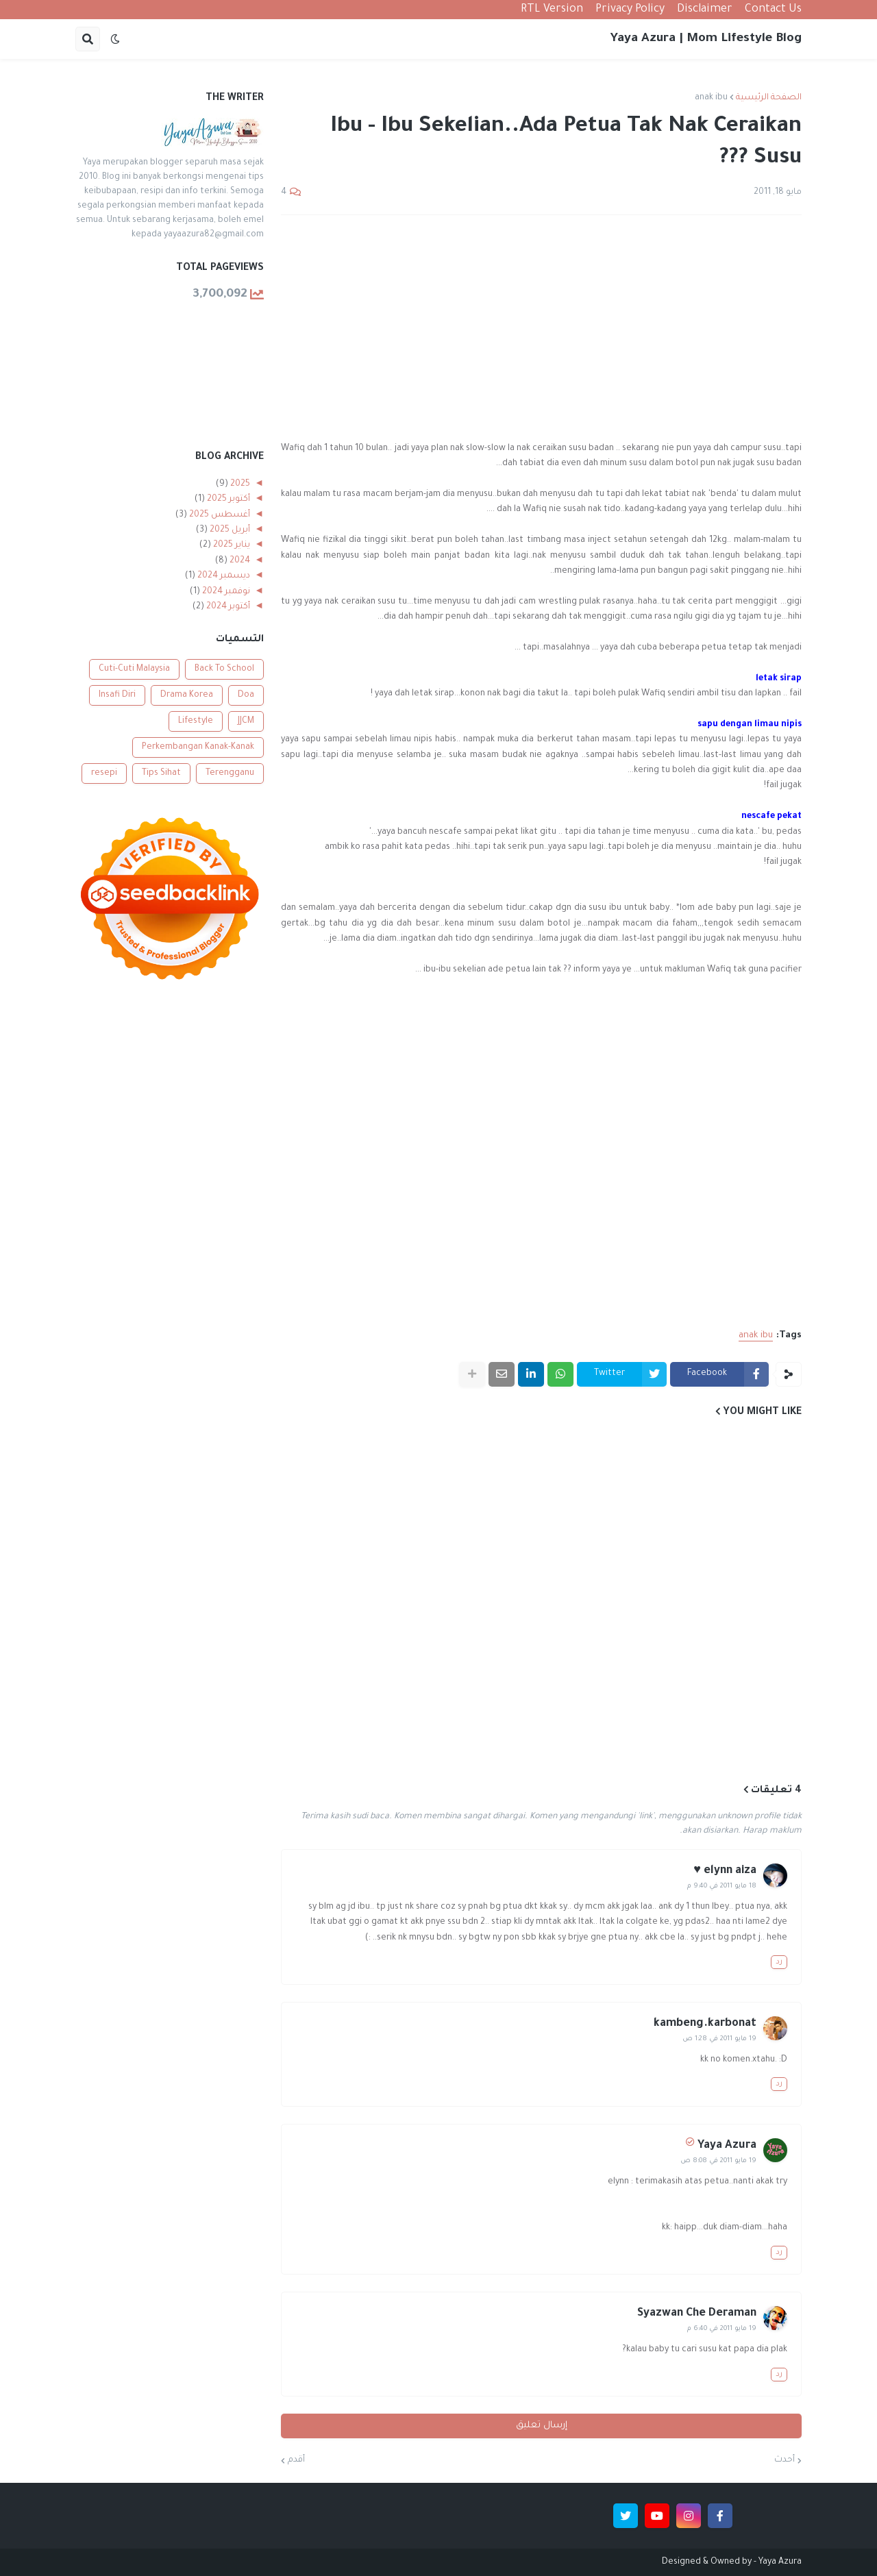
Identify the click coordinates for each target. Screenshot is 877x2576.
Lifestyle (195, 721)
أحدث (784, 2460)
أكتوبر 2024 (227, 607)
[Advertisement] (541, 328)
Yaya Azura (726, 2146)
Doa (246, 695)
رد (779, 1962)
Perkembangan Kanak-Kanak (198, 747)
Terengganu (230, 773)
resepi (104, 773)
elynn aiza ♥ (724, 1871)
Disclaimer (704, 9)
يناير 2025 (230, 545)
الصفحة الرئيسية (769, 98)
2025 (239, 484)
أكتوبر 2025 (227, 499)
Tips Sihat (161, 773)
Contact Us (773, 9)
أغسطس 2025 (218, 515)
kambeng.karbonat (705, 2024)
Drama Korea (186, 695)
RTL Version (552, 9)
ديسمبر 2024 (222, 576)
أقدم (296, 2460)
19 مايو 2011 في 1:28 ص (719, 2039)
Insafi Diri (117, 695)
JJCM (246, 721)
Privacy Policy (630, 9)
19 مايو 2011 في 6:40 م (721, 2329)
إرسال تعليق (541, 2425)
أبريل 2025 (229, 530)
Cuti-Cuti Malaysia (134, 669)
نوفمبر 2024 (225, 592)
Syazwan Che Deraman (696, 2313)
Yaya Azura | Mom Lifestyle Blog (706, 39)
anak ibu (711, 98)
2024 (238, 561)
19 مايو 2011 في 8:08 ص (718, 2161)
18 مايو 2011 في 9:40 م (721, 1886)
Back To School (224, 669)
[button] (115, 39)
